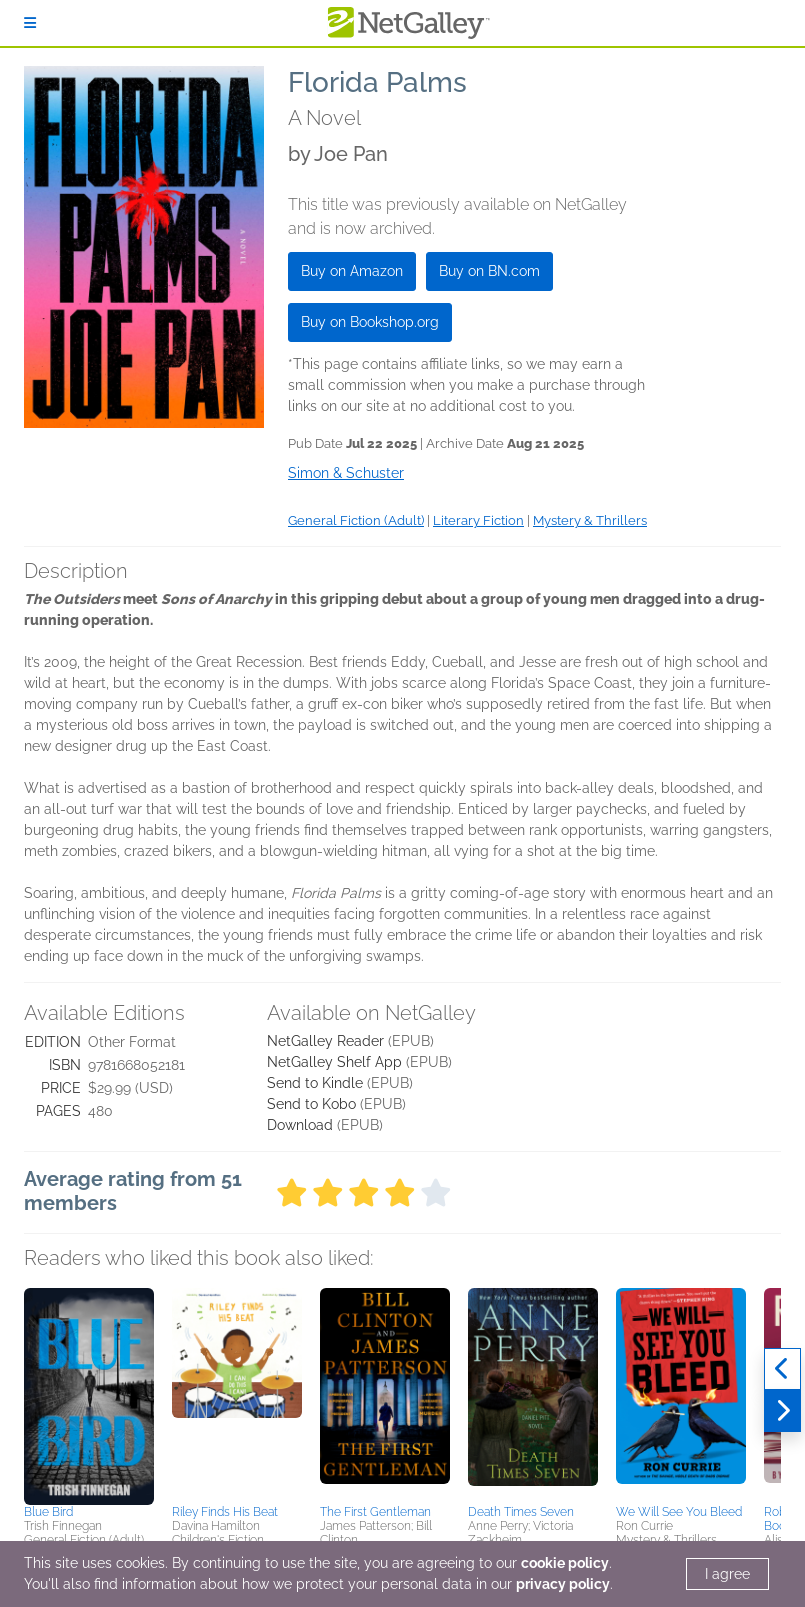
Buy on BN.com (489, 271)
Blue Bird (48, 1512)
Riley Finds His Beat (225, 1512)
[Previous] (782, 1369)
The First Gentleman (375, 1512)
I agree (727, 1574)
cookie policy (565, 1563)
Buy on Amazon (352, 271)
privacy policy (563, 1584)
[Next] (782, 1411)
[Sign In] (30, 23)
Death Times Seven (521, 1512)
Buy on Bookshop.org (370, 322)
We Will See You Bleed (679, 1512)
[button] (89, 1393)
